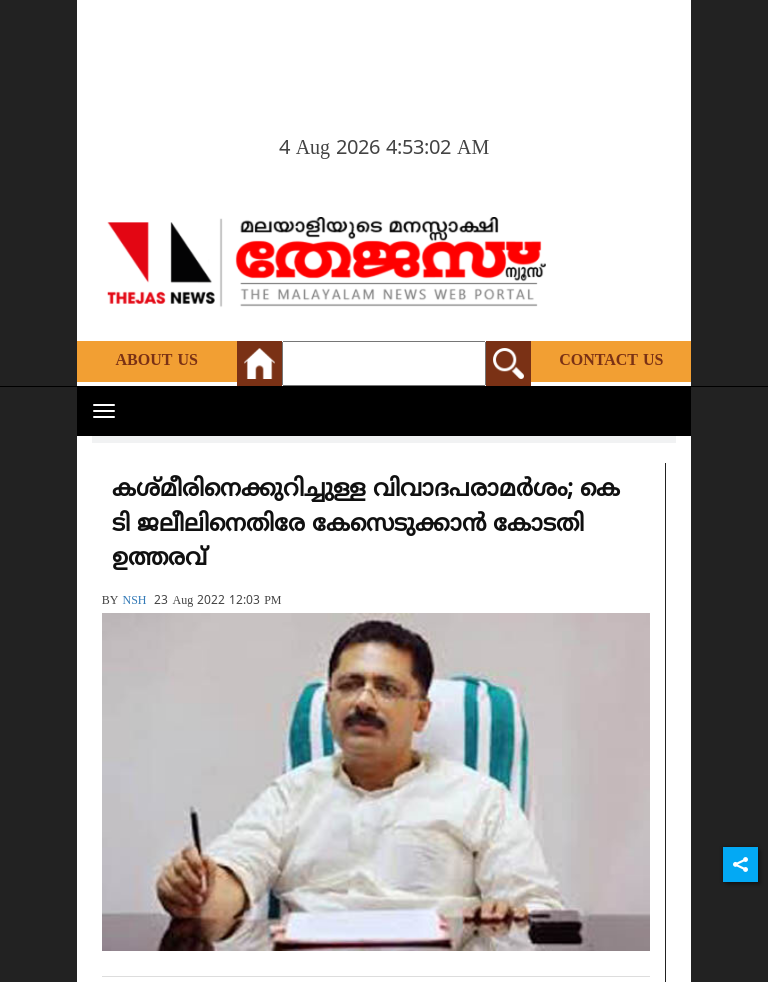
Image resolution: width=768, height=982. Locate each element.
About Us (157, 361)
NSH (134, 601)
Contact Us (611, 361)
